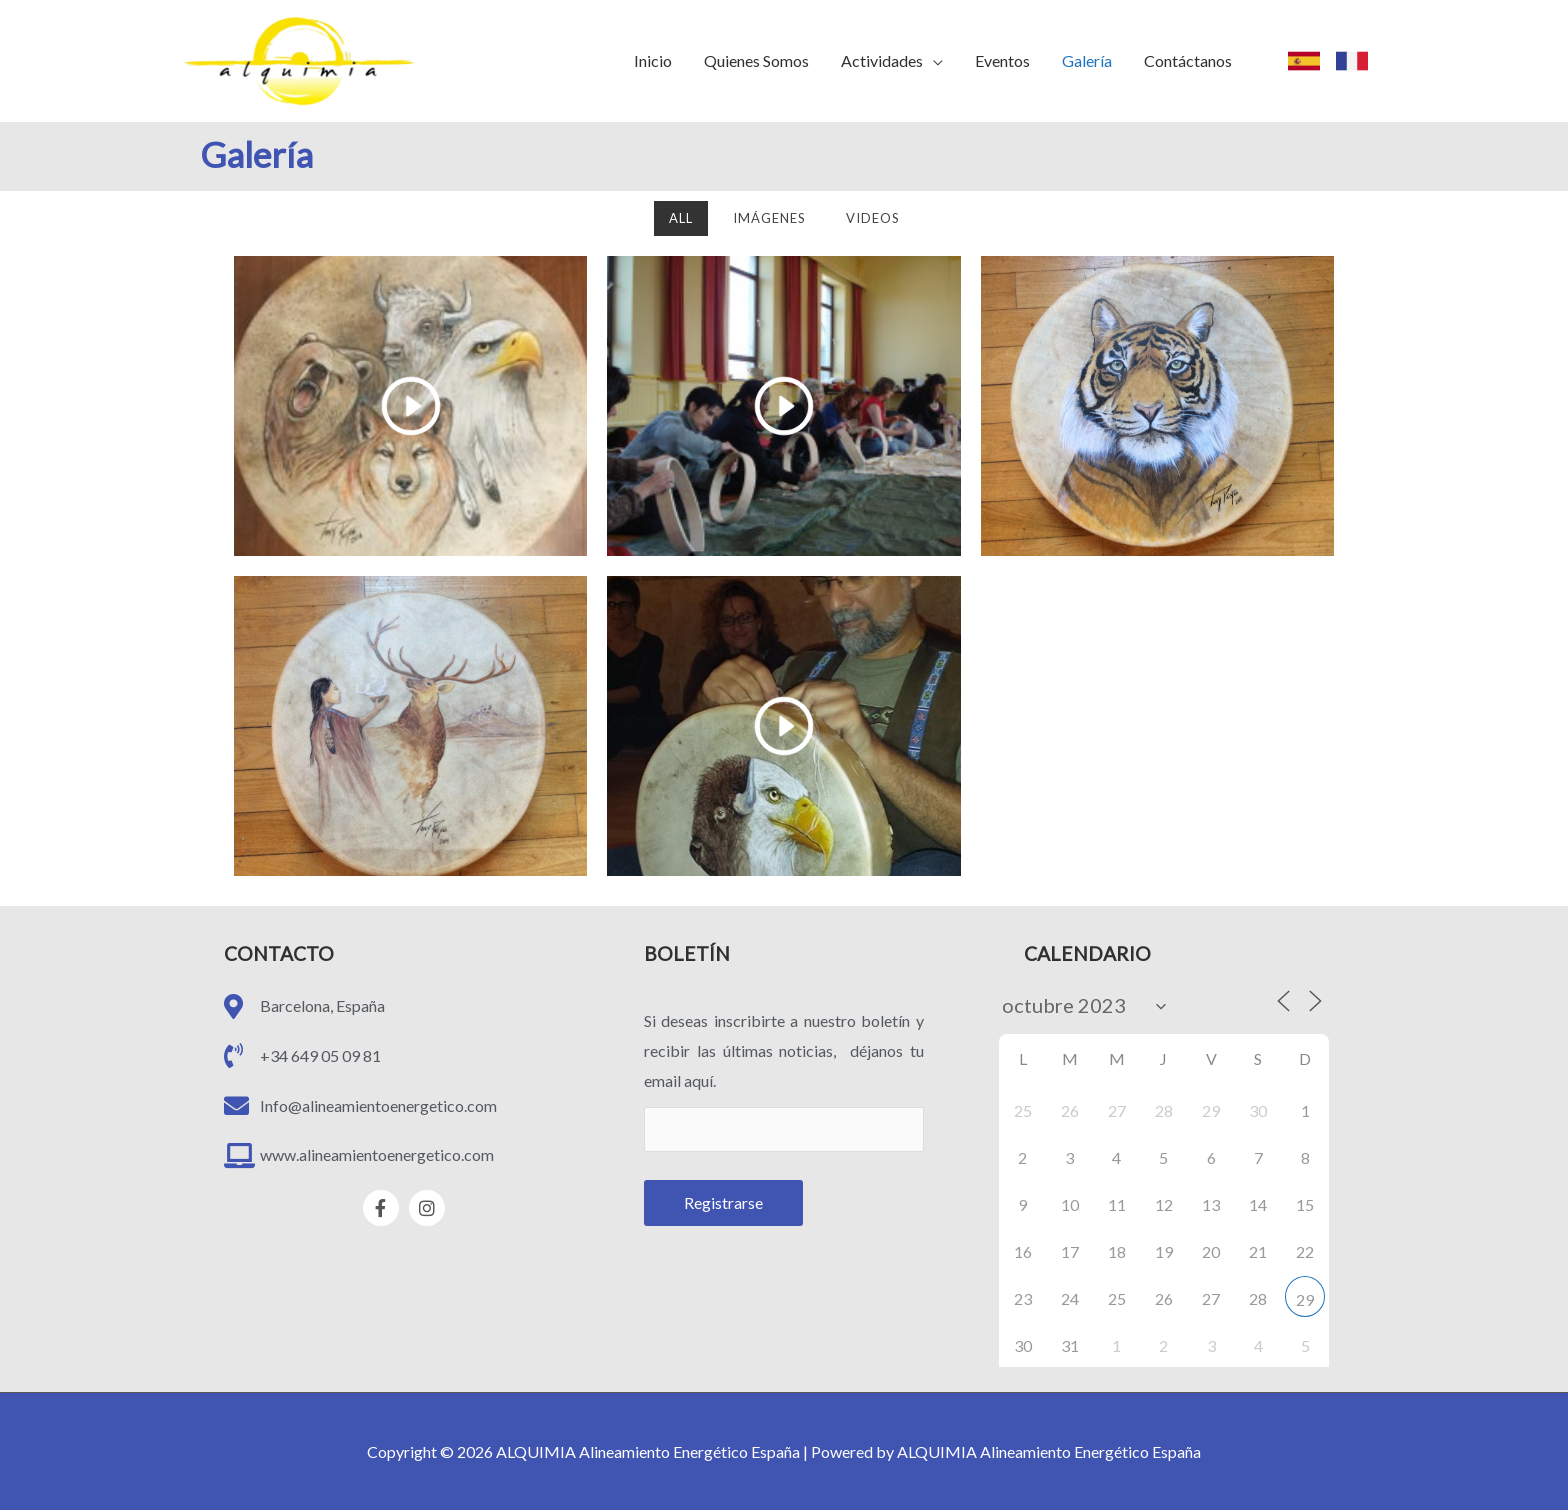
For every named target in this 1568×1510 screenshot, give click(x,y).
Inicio (653, 60)
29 (1305, 1299)
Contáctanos (1188, 60)
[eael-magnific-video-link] (410, 406)
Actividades (882, 60)
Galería (1087, 60)
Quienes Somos (756, 60)
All (681, 218)
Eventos (1002, 60)
